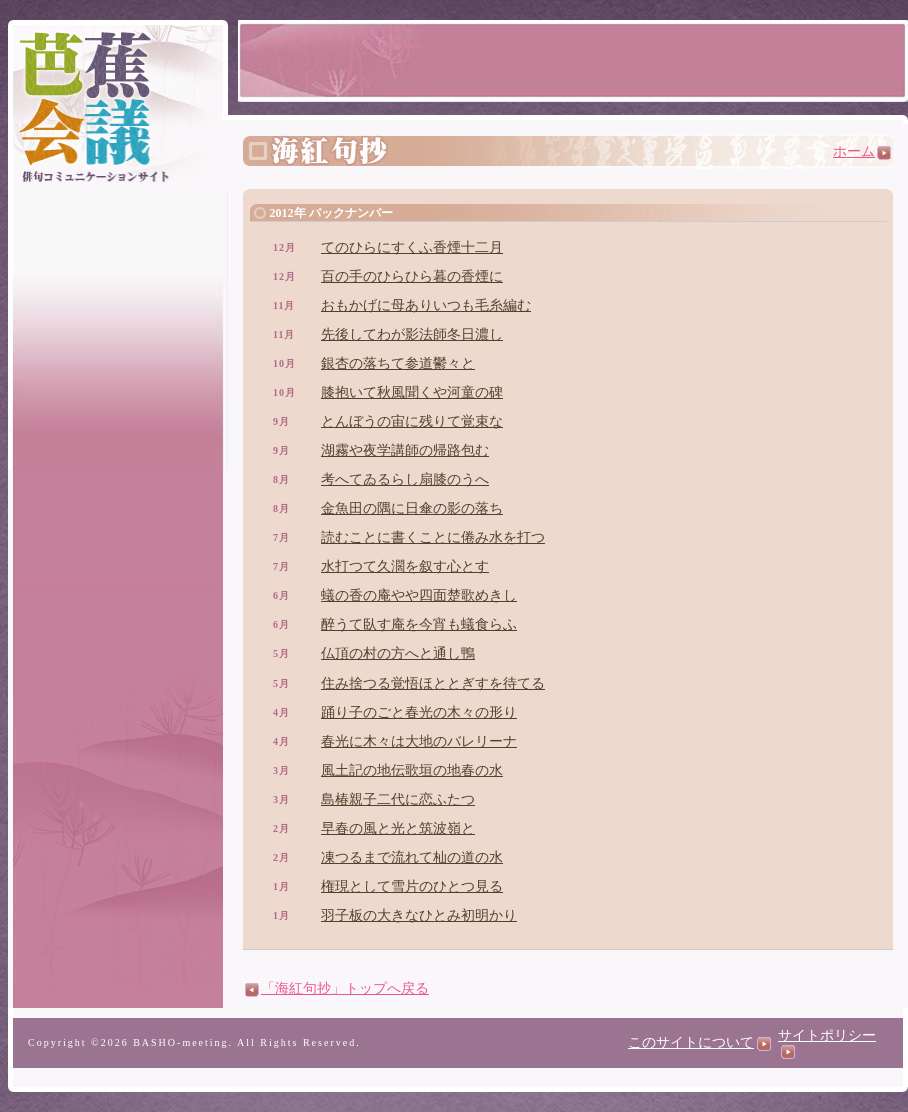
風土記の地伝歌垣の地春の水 (412, 770)
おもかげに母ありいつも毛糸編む (426, 305)
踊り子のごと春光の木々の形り (419, 712)
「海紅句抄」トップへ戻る (337, 988)
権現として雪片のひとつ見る (412, 886)
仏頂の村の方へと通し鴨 (398, 653)
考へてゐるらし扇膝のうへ (405, 479)
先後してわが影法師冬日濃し (412, 334)
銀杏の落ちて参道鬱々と (398, 363)
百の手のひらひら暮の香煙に (412, 276)
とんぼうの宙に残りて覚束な (412, 421)
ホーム (862, 151)
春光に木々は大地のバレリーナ (419, 741)
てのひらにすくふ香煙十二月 (412, 247)
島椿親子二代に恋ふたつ (398, 799)
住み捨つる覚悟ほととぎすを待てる (433, 683)
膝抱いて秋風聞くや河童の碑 (412, 392)
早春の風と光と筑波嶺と (398, 828)
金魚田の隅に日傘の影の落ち (412, 508)
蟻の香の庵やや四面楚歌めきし (419, 595)
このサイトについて (699, 1042)
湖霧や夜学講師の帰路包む (405, 450)
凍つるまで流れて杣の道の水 (412, 857)
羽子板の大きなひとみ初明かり (419, 915)
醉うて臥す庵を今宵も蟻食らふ (419, 624)
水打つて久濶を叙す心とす (405, 566)
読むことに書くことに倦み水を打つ (433, 537)
